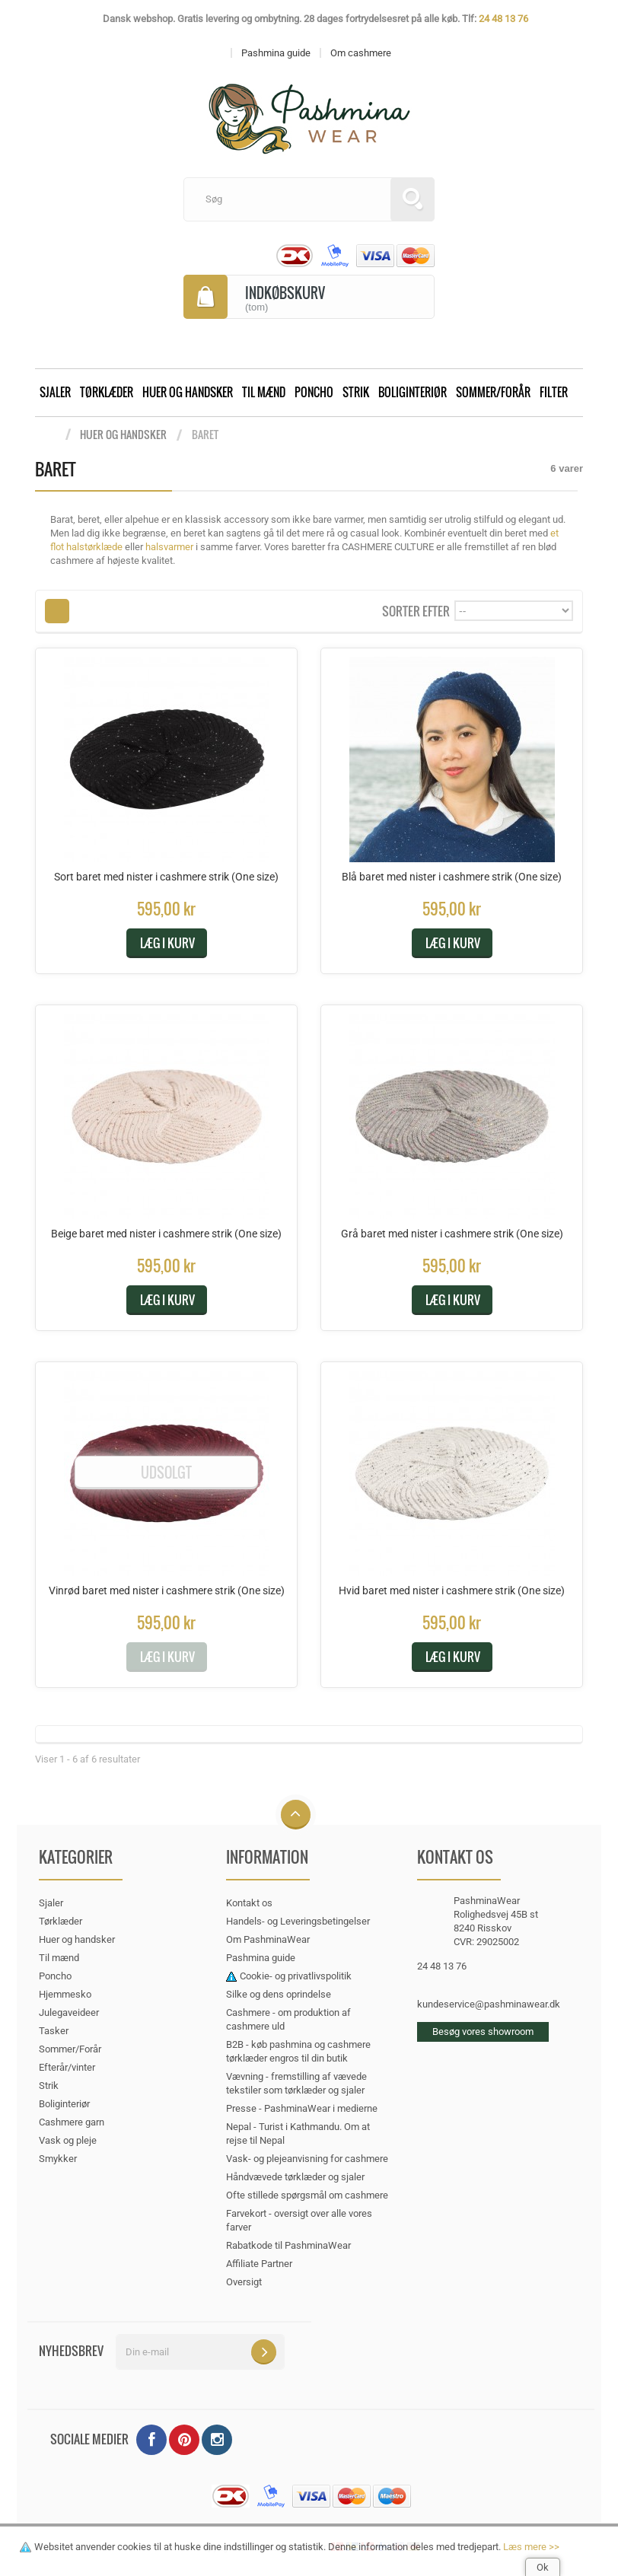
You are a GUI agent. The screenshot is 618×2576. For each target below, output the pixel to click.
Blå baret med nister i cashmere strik (452, 877)
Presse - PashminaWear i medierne (301, 2108)
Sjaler (55, 392)
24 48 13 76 (503, 18)
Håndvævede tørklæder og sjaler (295, 2177)
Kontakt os (249, 1903)
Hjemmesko (65, 1994)
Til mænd (263, 392)
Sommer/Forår (493, 392)
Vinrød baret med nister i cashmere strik (167, 1590)
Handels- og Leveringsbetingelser (298, 1921)
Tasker (53, 2030)
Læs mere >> (531, 2546)
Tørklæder (106, 392)
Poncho (314, 392)
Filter (554, 392)
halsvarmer (169, 546)
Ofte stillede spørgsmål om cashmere (307, 2195)
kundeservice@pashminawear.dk (488, 2004)
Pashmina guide (260, 1957)
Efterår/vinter (67, 2067)
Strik (355, 392)
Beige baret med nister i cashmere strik (166, 1234)
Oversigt (244, 2282)
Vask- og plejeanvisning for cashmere (307, 2158)
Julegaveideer (69, 2012)
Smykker (58, 2158)
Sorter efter (416, 610)
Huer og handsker (187, 392)
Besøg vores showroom (483, 2031)
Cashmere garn (71, 2122)
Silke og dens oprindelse (278, 1994)
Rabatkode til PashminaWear (288, 2245)
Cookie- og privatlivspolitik (296, 1976)
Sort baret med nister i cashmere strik (166, 877)
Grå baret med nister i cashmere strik (452, 1234)
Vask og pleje (68, 2140)
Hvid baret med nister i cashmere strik (452, 1590)
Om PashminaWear (268, 1939)
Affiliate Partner (259, 2263)
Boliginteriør (412, 392)
